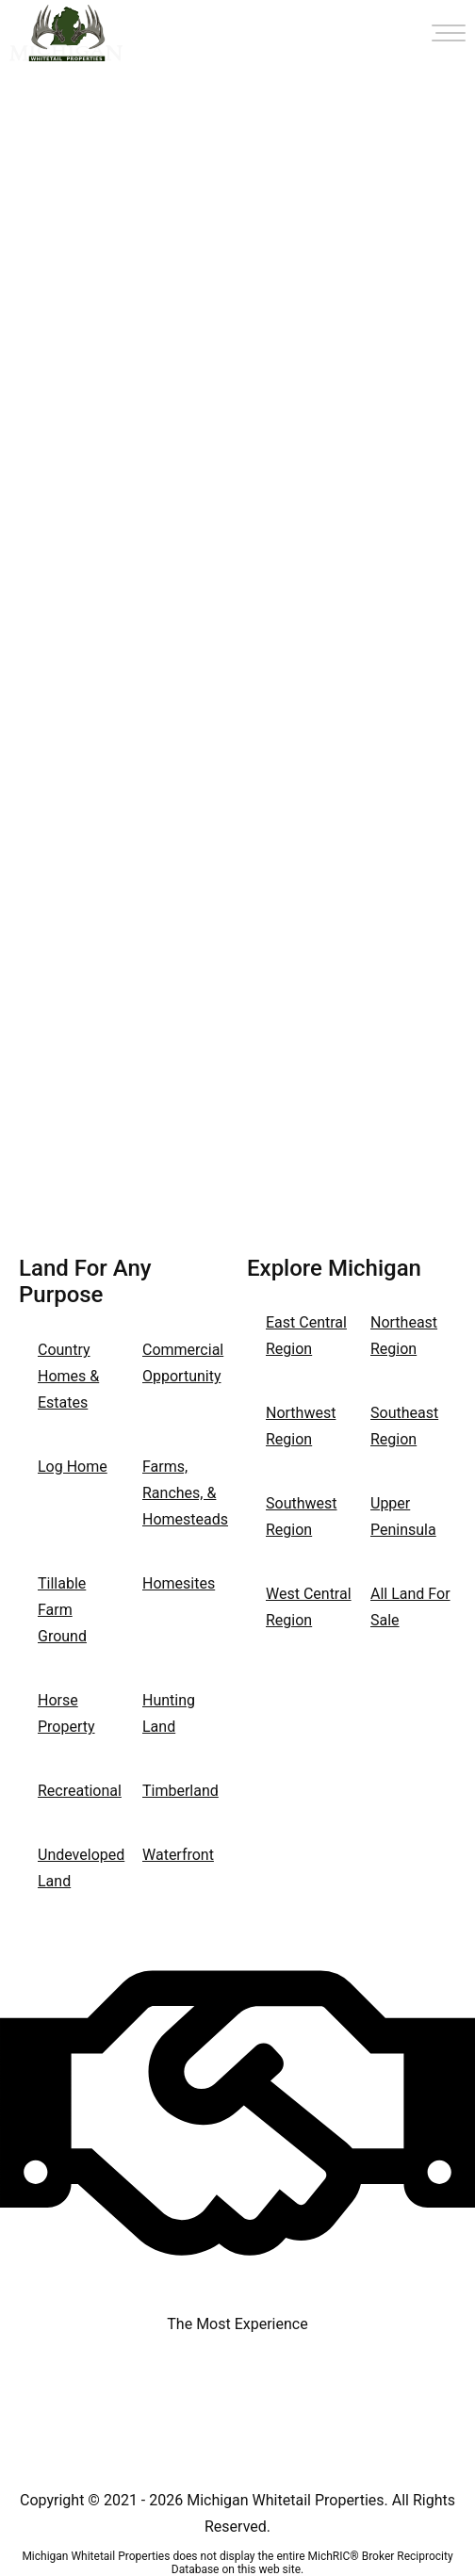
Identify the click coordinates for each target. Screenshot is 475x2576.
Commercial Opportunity (182, 1363)
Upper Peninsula (403, 1516)
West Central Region (309, 1607)
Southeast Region (404, 1426)
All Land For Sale (410, 1607)
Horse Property (66, 1713)
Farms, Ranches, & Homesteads (185, 1493)
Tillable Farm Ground (62, 1609)
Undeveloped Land (80, 1868)
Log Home (72, 1466)
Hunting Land (168, 1713)
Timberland (180, 1791)
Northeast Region (403, 1335)
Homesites (178, 1583)
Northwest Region (301, 1426)
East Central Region (306, 1335)
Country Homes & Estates (68, 1376)
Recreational (80, 1791)
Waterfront (178, 1855)
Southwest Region (301, 1516)
